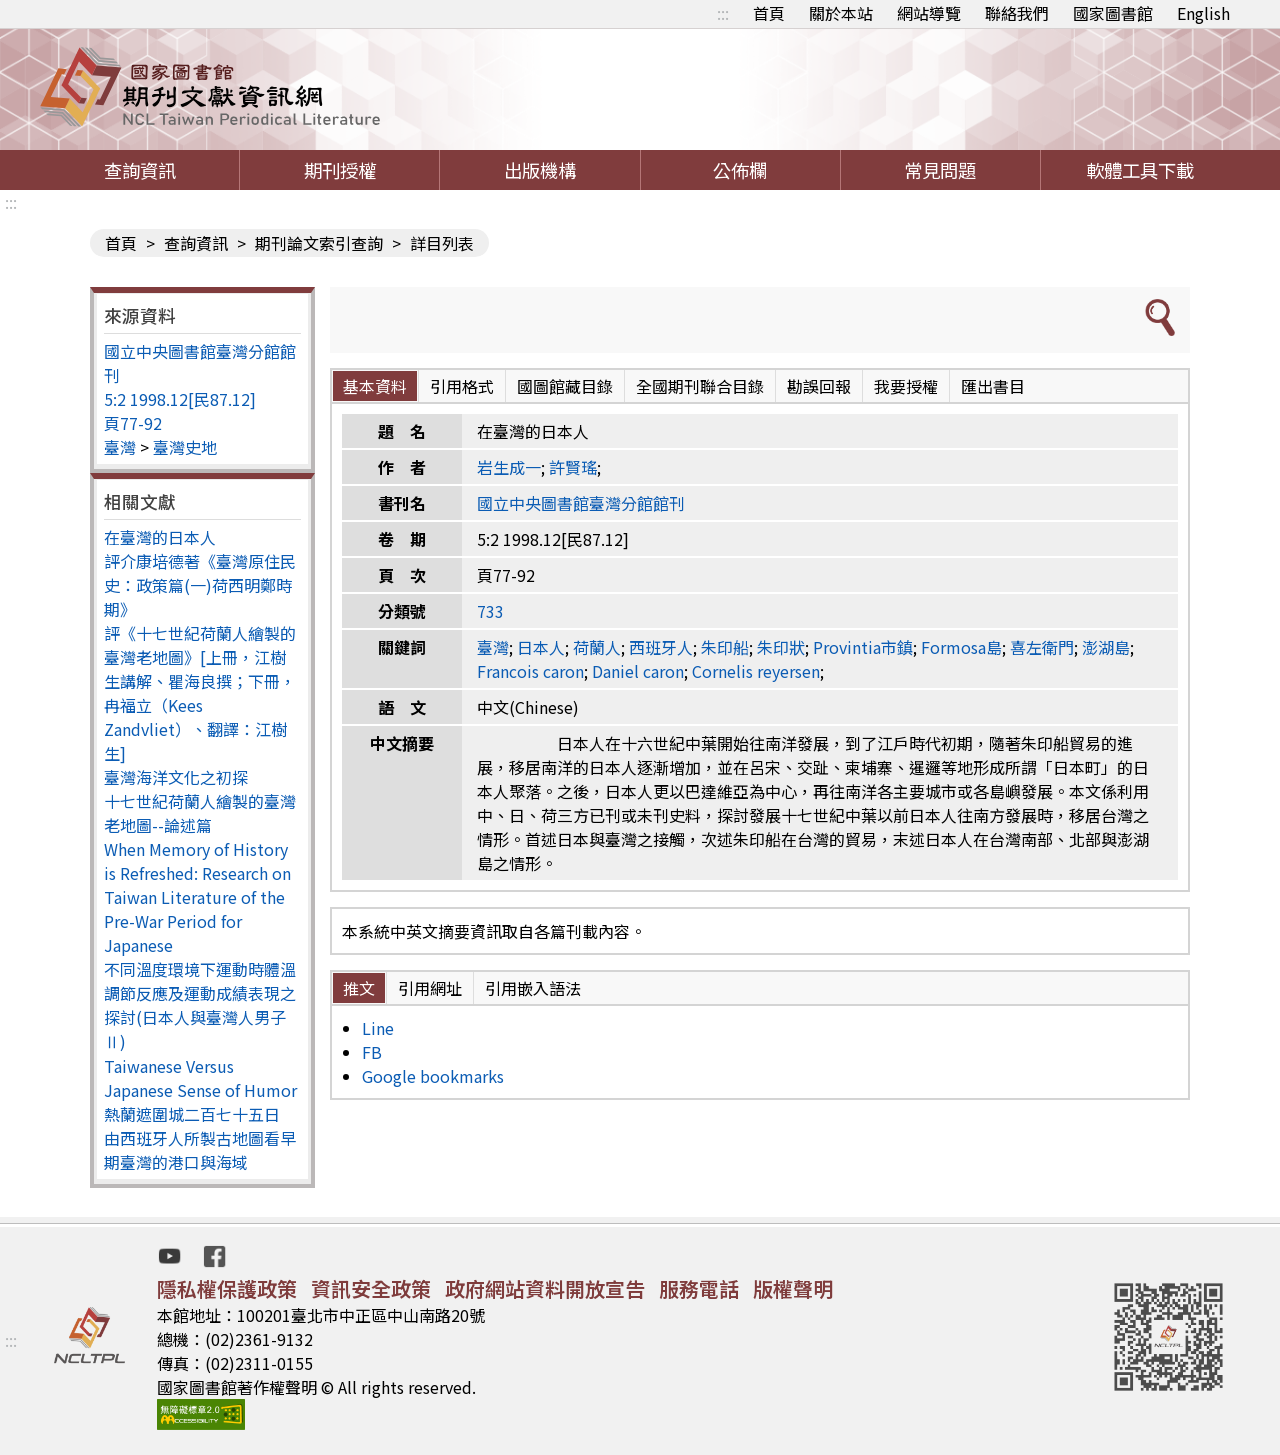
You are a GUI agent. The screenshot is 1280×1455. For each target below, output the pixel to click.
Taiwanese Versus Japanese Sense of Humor (200, 1078)
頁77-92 (133, 423)
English (1203, 13)
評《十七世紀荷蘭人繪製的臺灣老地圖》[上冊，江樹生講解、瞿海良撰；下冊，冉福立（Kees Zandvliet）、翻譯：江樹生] (200, 693)
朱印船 (725, 647)
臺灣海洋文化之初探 (176, 777)
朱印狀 (781, 647)
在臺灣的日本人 (160, 537)
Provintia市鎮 (863, 647)
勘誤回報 (819, 386)
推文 (359, 988)
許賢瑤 (573, 467)
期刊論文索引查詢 (319, 243)
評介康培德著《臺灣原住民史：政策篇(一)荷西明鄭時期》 (200, 585)
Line (378, 1028)
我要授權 (906, 386)
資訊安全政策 (371, 1288)
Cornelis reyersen (756, 671)
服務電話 (699, 1288)
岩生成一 (509, 467)
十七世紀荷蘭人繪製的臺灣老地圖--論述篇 (200, 813)
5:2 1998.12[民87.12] (180, 399)
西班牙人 (661, 647)
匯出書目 (993, 386)
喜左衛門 (1042, 647)
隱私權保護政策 (227, 1288)
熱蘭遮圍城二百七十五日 (192, 1114)
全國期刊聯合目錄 (700, 386)
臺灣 (120, 447)
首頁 (769, 13)
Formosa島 (961, 647)
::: (723, 13)
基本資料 (375, 386)
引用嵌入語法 (533, 988)
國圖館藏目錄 (565, 386)
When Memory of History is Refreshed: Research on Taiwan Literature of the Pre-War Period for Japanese (197, 897)
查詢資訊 (140, 170)
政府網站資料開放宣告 (545, 1288)
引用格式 (462, 386)
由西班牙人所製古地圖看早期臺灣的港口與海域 (200, 1150)
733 (490, 611)
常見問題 (940, 170)
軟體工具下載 (1140, 170)
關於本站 (841, 13)
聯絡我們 (1017, 13)
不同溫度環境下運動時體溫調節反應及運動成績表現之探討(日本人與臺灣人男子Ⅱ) (200, 1005)
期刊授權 (340, 170)
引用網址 (430, 988)
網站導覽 (929, 13)
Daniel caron (638, 671)
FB (372, 1052)
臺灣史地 (185, 447)
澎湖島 (1106, 647)
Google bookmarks (433, 1076)
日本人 (541, 647)
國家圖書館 (1113, 13)
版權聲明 (793, 1288)
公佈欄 (740, 170)
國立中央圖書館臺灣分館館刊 (581, 503)
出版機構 (540, 170)
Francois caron (530, 671)
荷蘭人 (597, 647)
